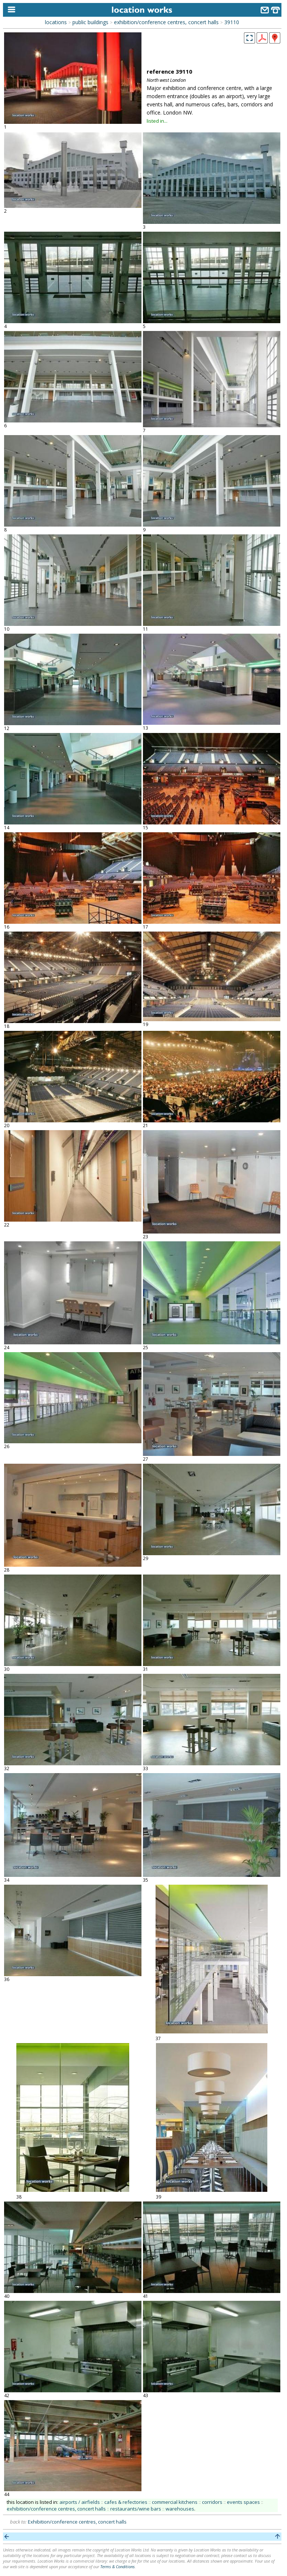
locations (56, 22)
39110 (231, 22)
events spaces (243, 2502)
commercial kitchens (175, 2502)
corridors (212, 2502)
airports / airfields (79, 2502)
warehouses (180, 2508)
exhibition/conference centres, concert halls (166, 22)
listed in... (157, 121)
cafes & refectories (125, 2502)
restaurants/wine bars (135, 2508)
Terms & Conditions (117, 2566)
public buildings (90, 22)
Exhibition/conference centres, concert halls (77, 2521)
